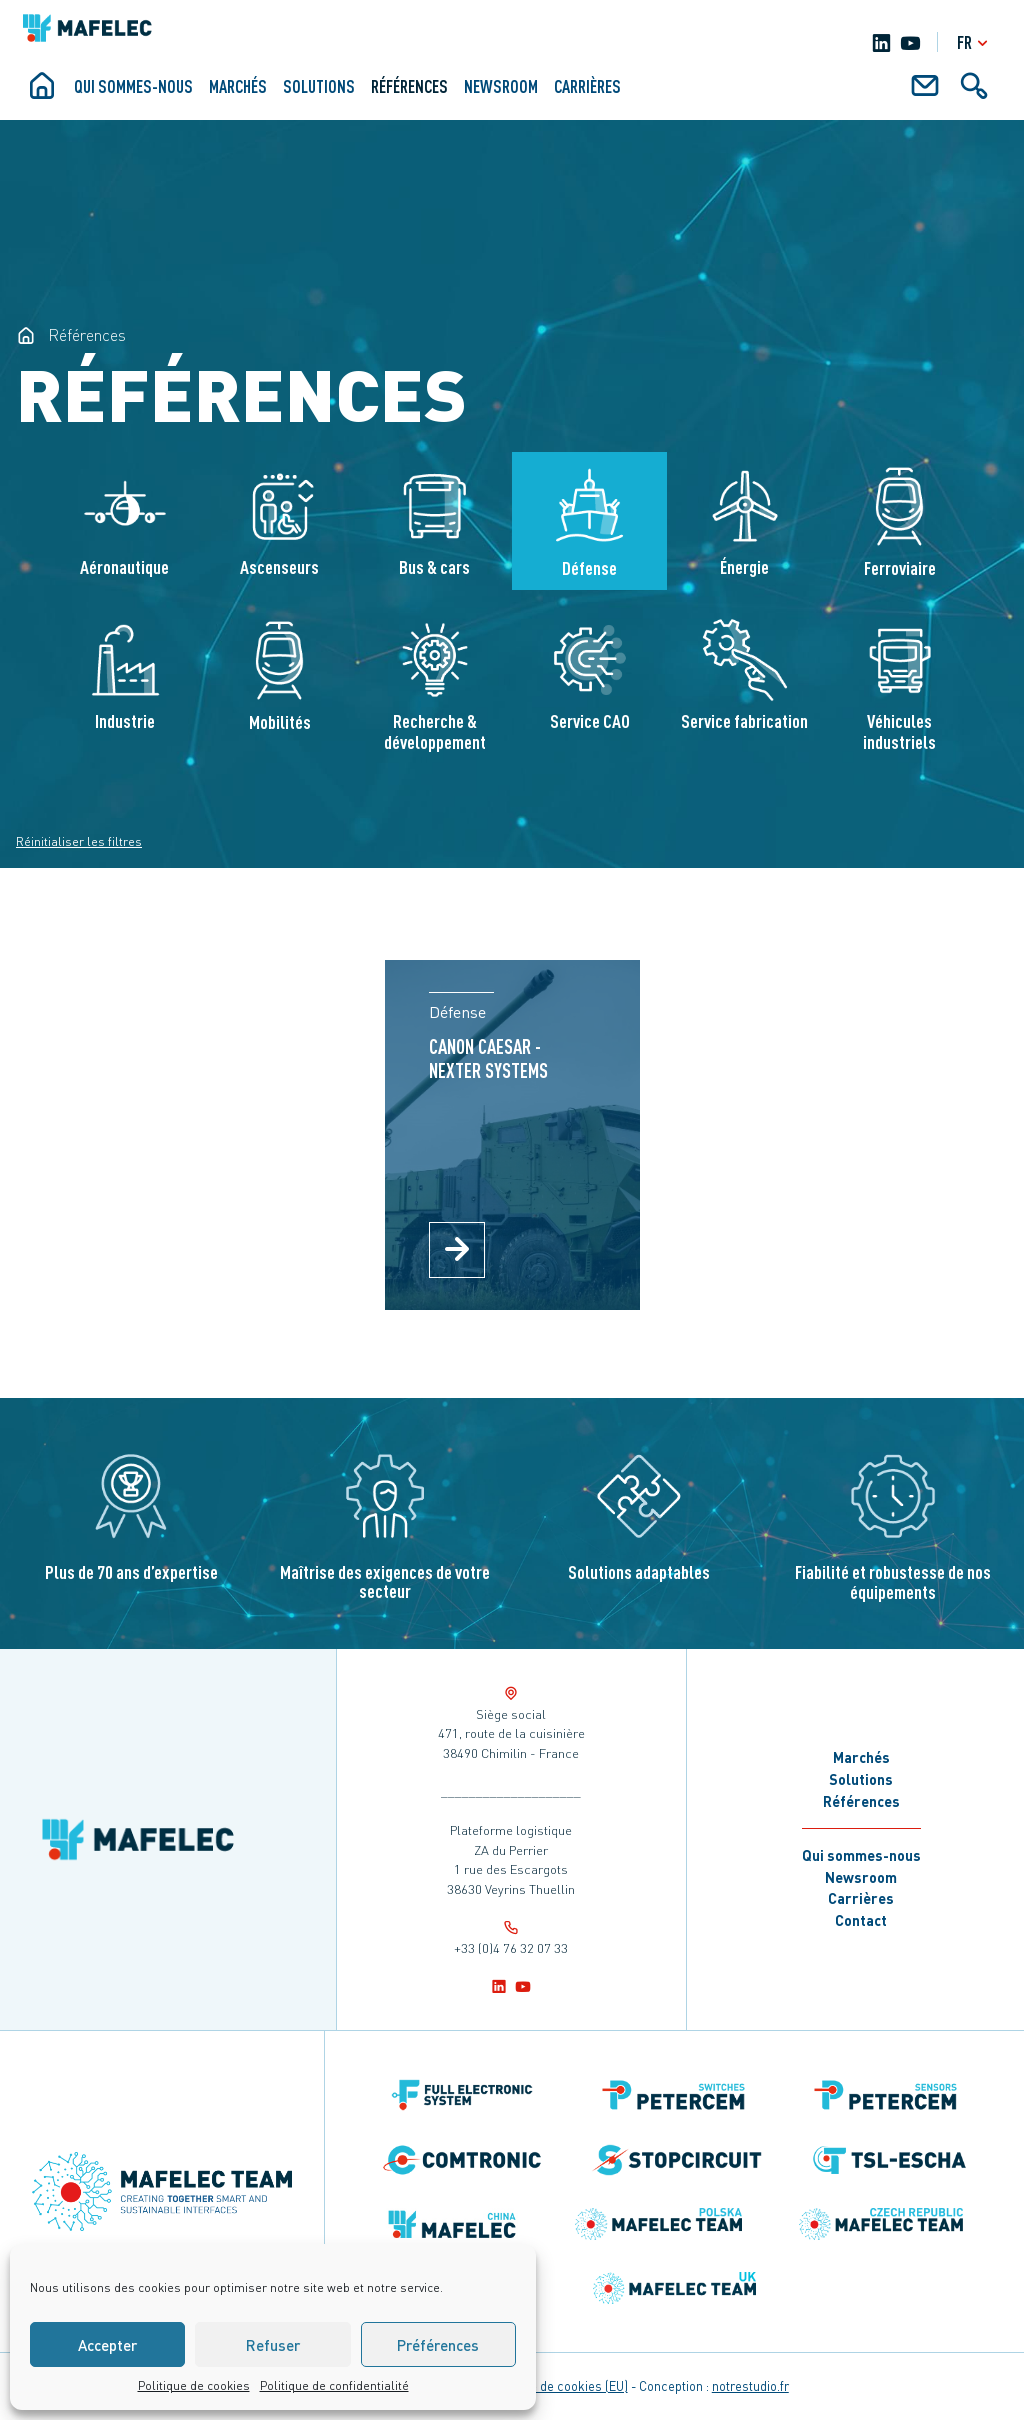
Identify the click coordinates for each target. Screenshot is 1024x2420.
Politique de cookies (194, 2385)
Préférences (438, 2345)
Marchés (238, 86)
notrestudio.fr (750, 2386)
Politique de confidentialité (334, 2385)
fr (975, 42)
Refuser (273, 2345)
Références (409, 86)
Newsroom (501, 86)
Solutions (319, 86)
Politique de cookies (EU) (557, 2386)
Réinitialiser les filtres (79, 841)
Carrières (587, 86)
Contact (861, 1920)
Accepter (107, 2345)
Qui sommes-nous (133, 86)
